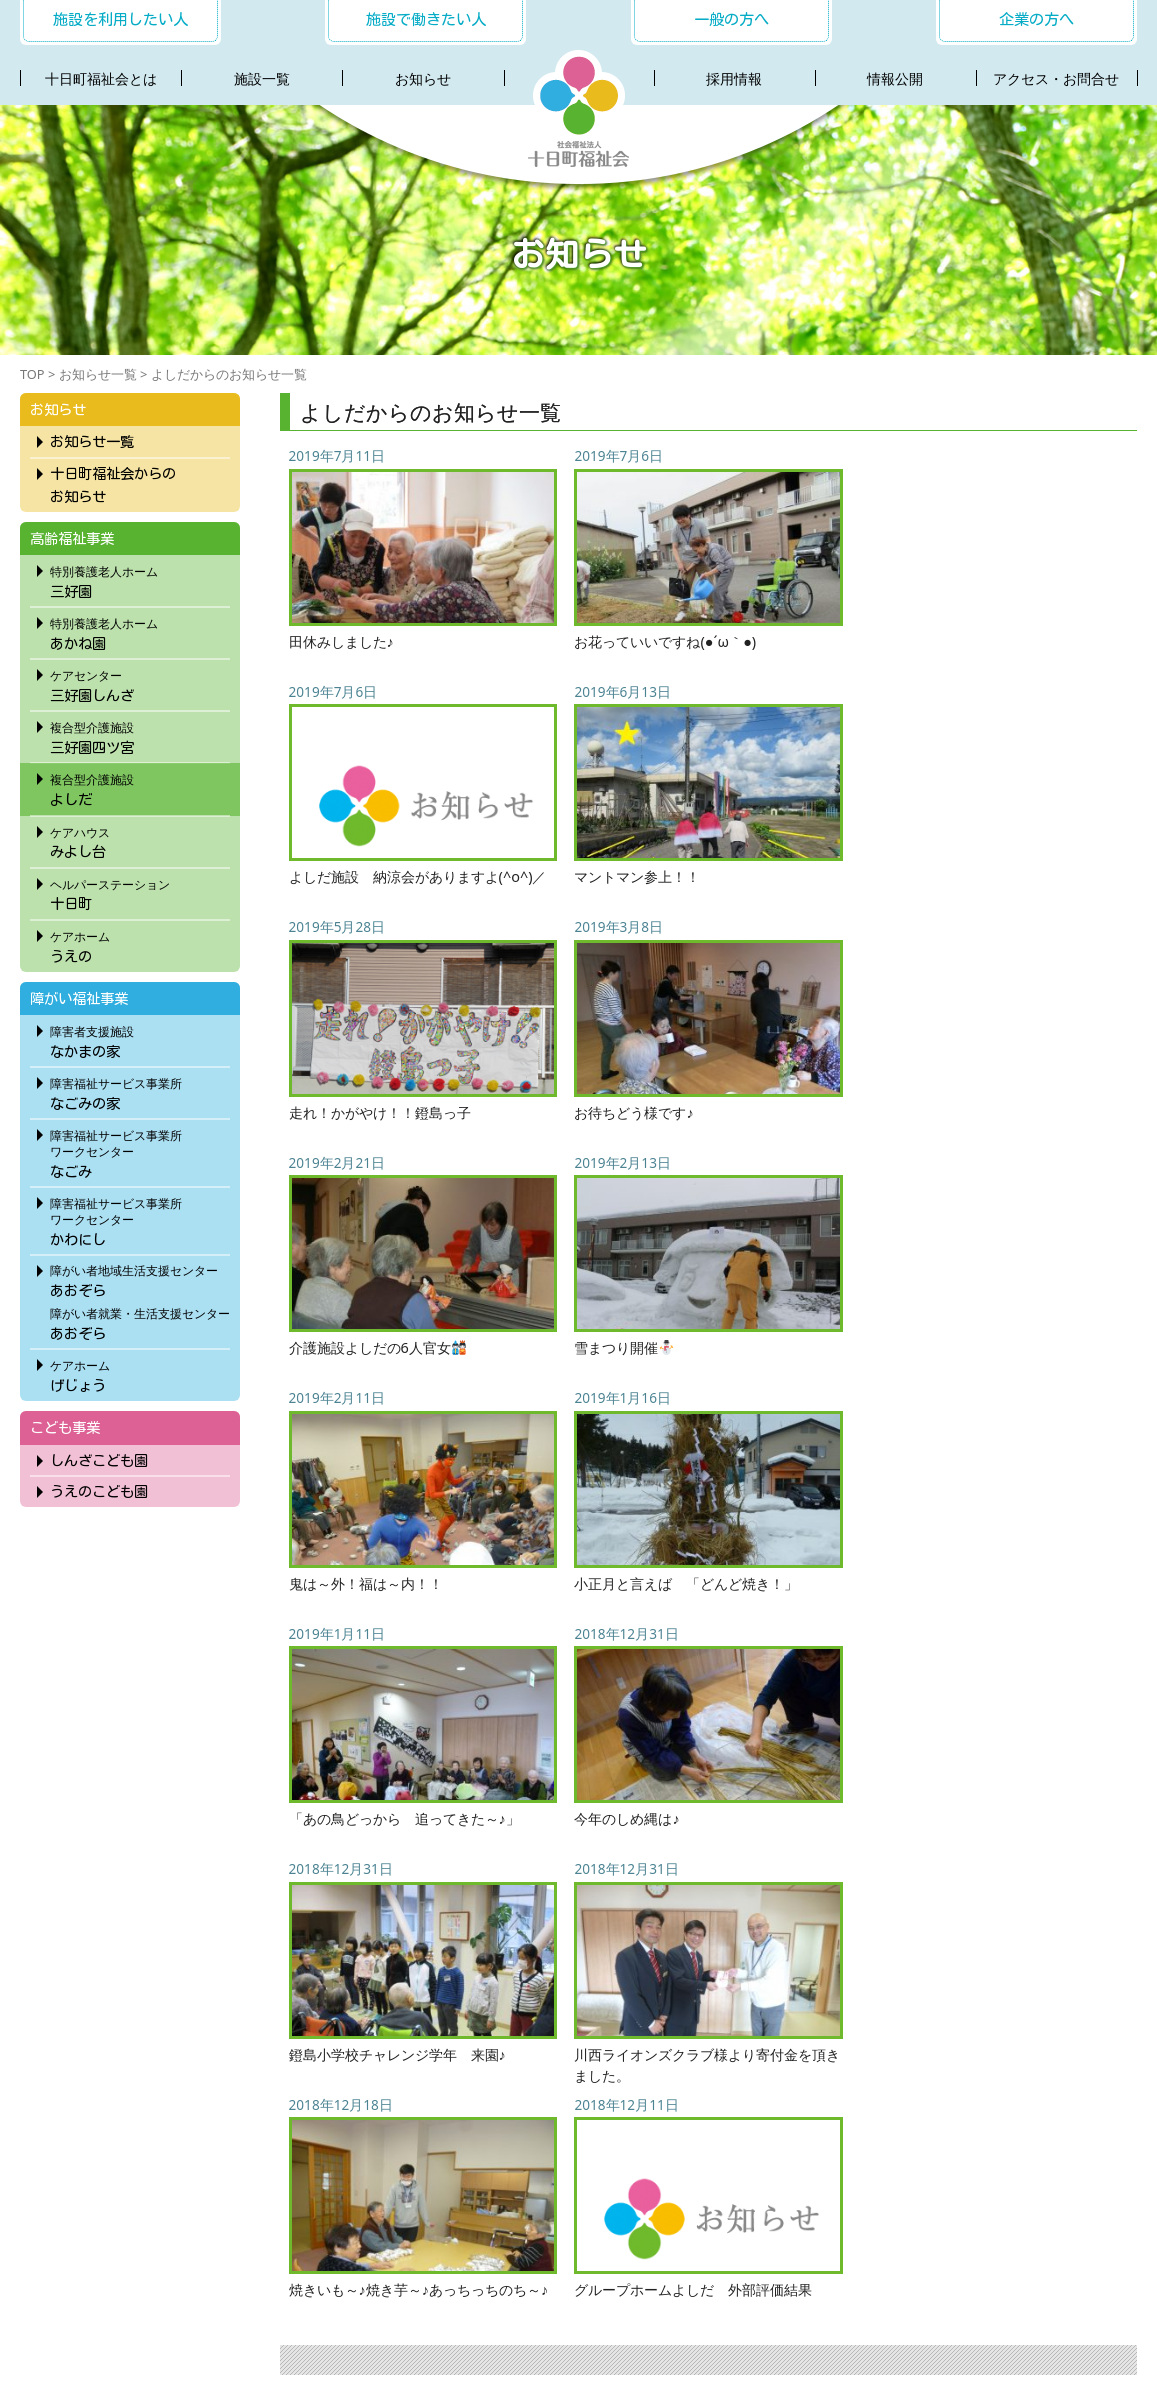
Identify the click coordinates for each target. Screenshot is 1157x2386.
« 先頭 (558, 1931)
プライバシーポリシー (826, 2276)
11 (837, 1931)
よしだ (140, 787)
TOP (32, 374)
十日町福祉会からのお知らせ (113, 485)
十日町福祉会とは (101, 78)
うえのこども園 (99, 1491)
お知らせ (423, 78)
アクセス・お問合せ (1056, 78)
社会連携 (553, 2276)
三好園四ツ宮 (140, 735)
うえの (140, 944)
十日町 (140, 892)
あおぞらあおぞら (140, 1300)
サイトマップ (956, 2276)
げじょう (140, 1373)
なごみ (140, 1151)
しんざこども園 (99, 1460)
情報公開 (895, 78)
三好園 (140, 579)
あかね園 (140, 631)
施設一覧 (262, 78)
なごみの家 (140, 1091)
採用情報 (734, 78)
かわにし (140, 1219)
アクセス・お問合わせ (670, 2276)
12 (871, 1931)
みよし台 (140, 840)
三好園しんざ (140, 683)
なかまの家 (140, 1039)
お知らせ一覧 (98, 374)
